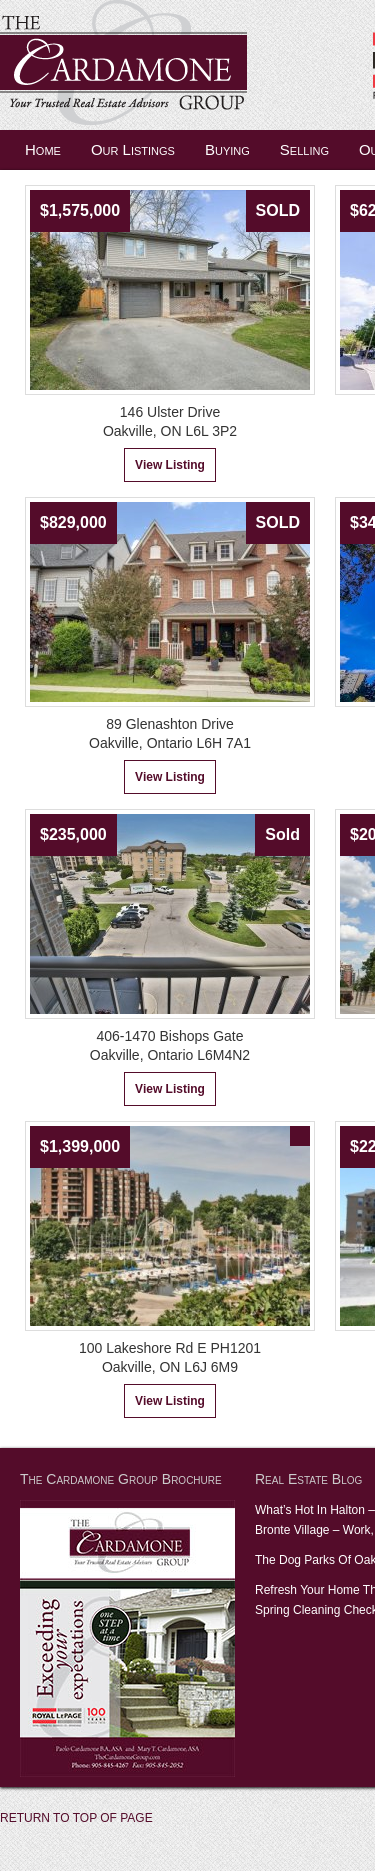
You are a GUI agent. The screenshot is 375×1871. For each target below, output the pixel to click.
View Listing (170, 465)
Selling (304, 149)
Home (43, 149)
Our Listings (133, 149)
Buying (227, 149)
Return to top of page (76, 1818)
